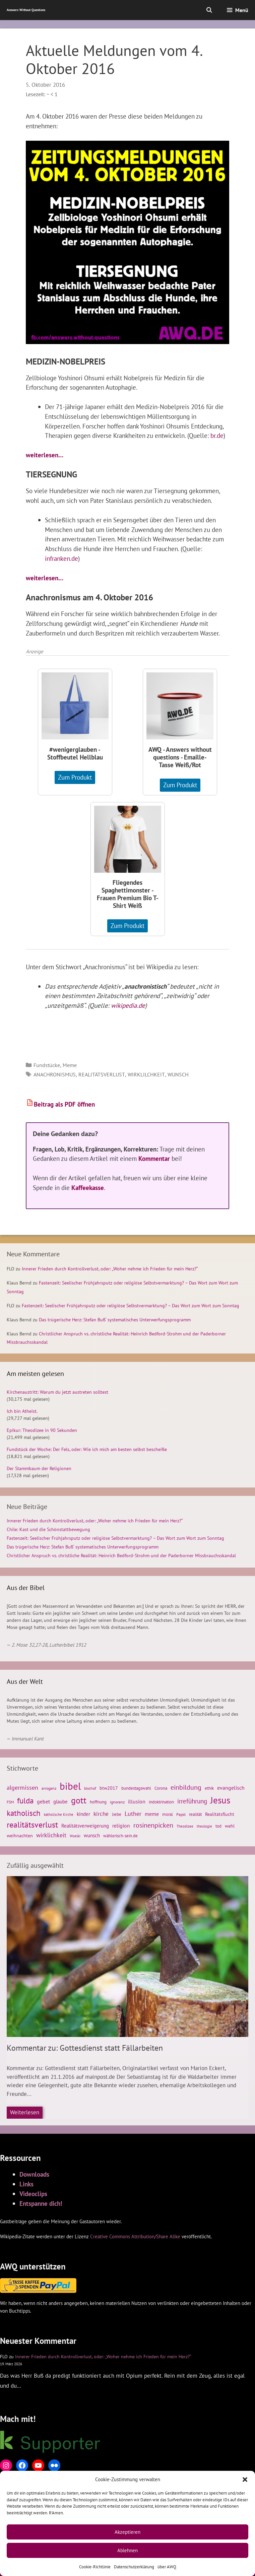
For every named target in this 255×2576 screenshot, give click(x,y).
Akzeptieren (127, 2532)
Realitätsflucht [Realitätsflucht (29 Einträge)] (219, 1814)
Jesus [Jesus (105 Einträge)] (220, 1800)
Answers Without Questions (26, 10)
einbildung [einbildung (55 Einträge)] (186, 1787)
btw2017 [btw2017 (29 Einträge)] (109, 1788)
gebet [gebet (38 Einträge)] (43, 1801)
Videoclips (33, 2193)
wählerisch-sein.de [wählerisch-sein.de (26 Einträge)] (120, 1836)
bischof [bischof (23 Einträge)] (90, 1788)
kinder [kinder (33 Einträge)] (83, 1814)
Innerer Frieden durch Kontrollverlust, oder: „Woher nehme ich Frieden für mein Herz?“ (110, 1269)
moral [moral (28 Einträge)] (167, 1814)
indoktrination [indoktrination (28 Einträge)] (161, 1802)
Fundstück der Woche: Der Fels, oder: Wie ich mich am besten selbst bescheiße (87, 1449)
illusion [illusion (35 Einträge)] (136, 1801)
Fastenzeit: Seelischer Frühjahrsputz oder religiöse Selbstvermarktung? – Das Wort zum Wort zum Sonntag (130, 1306)
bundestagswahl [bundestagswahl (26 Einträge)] (136, 1788)
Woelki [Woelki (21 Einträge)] (75, 1836)
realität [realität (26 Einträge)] (195, 1814)
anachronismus (55, 1074)
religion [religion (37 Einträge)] (121, 1825)
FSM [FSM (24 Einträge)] (10, 1801)
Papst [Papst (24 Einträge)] (181, 1814)
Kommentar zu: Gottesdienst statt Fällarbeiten (85, 2048)
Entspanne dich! (40, 2203)
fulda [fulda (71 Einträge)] (25, 1800)
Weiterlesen (24, 2112)
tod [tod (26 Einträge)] (218, 1826)
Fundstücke (47, 1065)
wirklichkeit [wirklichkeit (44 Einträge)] (51, 1835)
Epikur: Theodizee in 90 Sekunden (42, 1430)
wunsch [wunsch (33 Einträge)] (92, 1835)
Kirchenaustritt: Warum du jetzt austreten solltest (57, 1392)
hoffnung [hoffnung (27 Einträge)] (98, 1802)
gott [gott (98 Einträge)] (78, 1800)
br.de (217, 435)
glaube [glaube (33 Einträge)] (60, 1801)
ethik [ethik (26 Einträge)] (209, 1788)
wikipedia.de (128, 1005)
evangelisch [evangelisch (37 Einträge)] (231, 1787)
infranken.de (61, 558)
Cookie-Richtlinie (95, 2567)
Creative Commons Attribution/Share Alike (135, 2236)
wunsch (178, 1074)
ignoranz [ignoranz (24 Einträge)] (117, 1801)
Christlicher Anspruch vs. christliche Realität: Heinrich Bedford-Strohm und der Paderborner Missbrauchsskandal (121, 1556)
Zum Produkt (75, 777)
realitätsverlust (101, 1074)
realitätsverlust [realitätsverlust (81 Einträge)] (32, 1825)
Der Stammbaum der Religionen (39, 1468)
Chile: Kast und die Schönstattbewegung (48, 1529)
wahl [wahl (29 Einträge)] (230, 1826)
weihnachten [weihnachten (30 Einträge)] (20, 1836)
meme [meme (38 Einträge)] (152, 1814)
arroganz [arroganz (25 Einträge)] (49, 1788)
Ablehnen (127, 2550)
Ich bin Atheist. (22, 1411)
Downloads (34, 2174)
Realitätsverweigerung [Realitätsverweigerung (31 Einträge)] (85, 1826)
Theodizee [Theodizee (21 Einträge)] (185, 1826)
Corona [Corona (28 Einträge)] (160, 1788)
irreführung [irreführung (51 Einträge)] (192, 1801)
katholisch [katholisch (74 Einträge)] (24, 1813)
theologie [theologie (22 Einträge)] (204, 1826)
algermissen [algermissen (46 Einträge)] (22, 1787)
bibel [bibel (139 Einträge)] (70, 1786)
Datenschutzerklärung (134, 2567)
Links (26, 2184)
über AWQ (166, 2567)
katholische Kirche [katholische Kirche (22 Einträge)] (58, 1814)
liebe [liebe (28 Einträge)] (116, 1814)
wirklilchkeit (146, 1074)
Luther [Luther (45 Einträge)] (133, 1814)
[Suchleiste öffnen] (209, 10)
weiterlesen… (44, 455)
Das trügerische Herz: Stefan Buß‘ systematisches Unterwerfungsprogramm (115, 1320)
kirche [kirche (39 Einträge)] (101, 1814)
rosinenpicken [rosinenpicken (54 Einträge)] (153, 1825)
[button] (245, 2479)
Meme (70, 1065)
